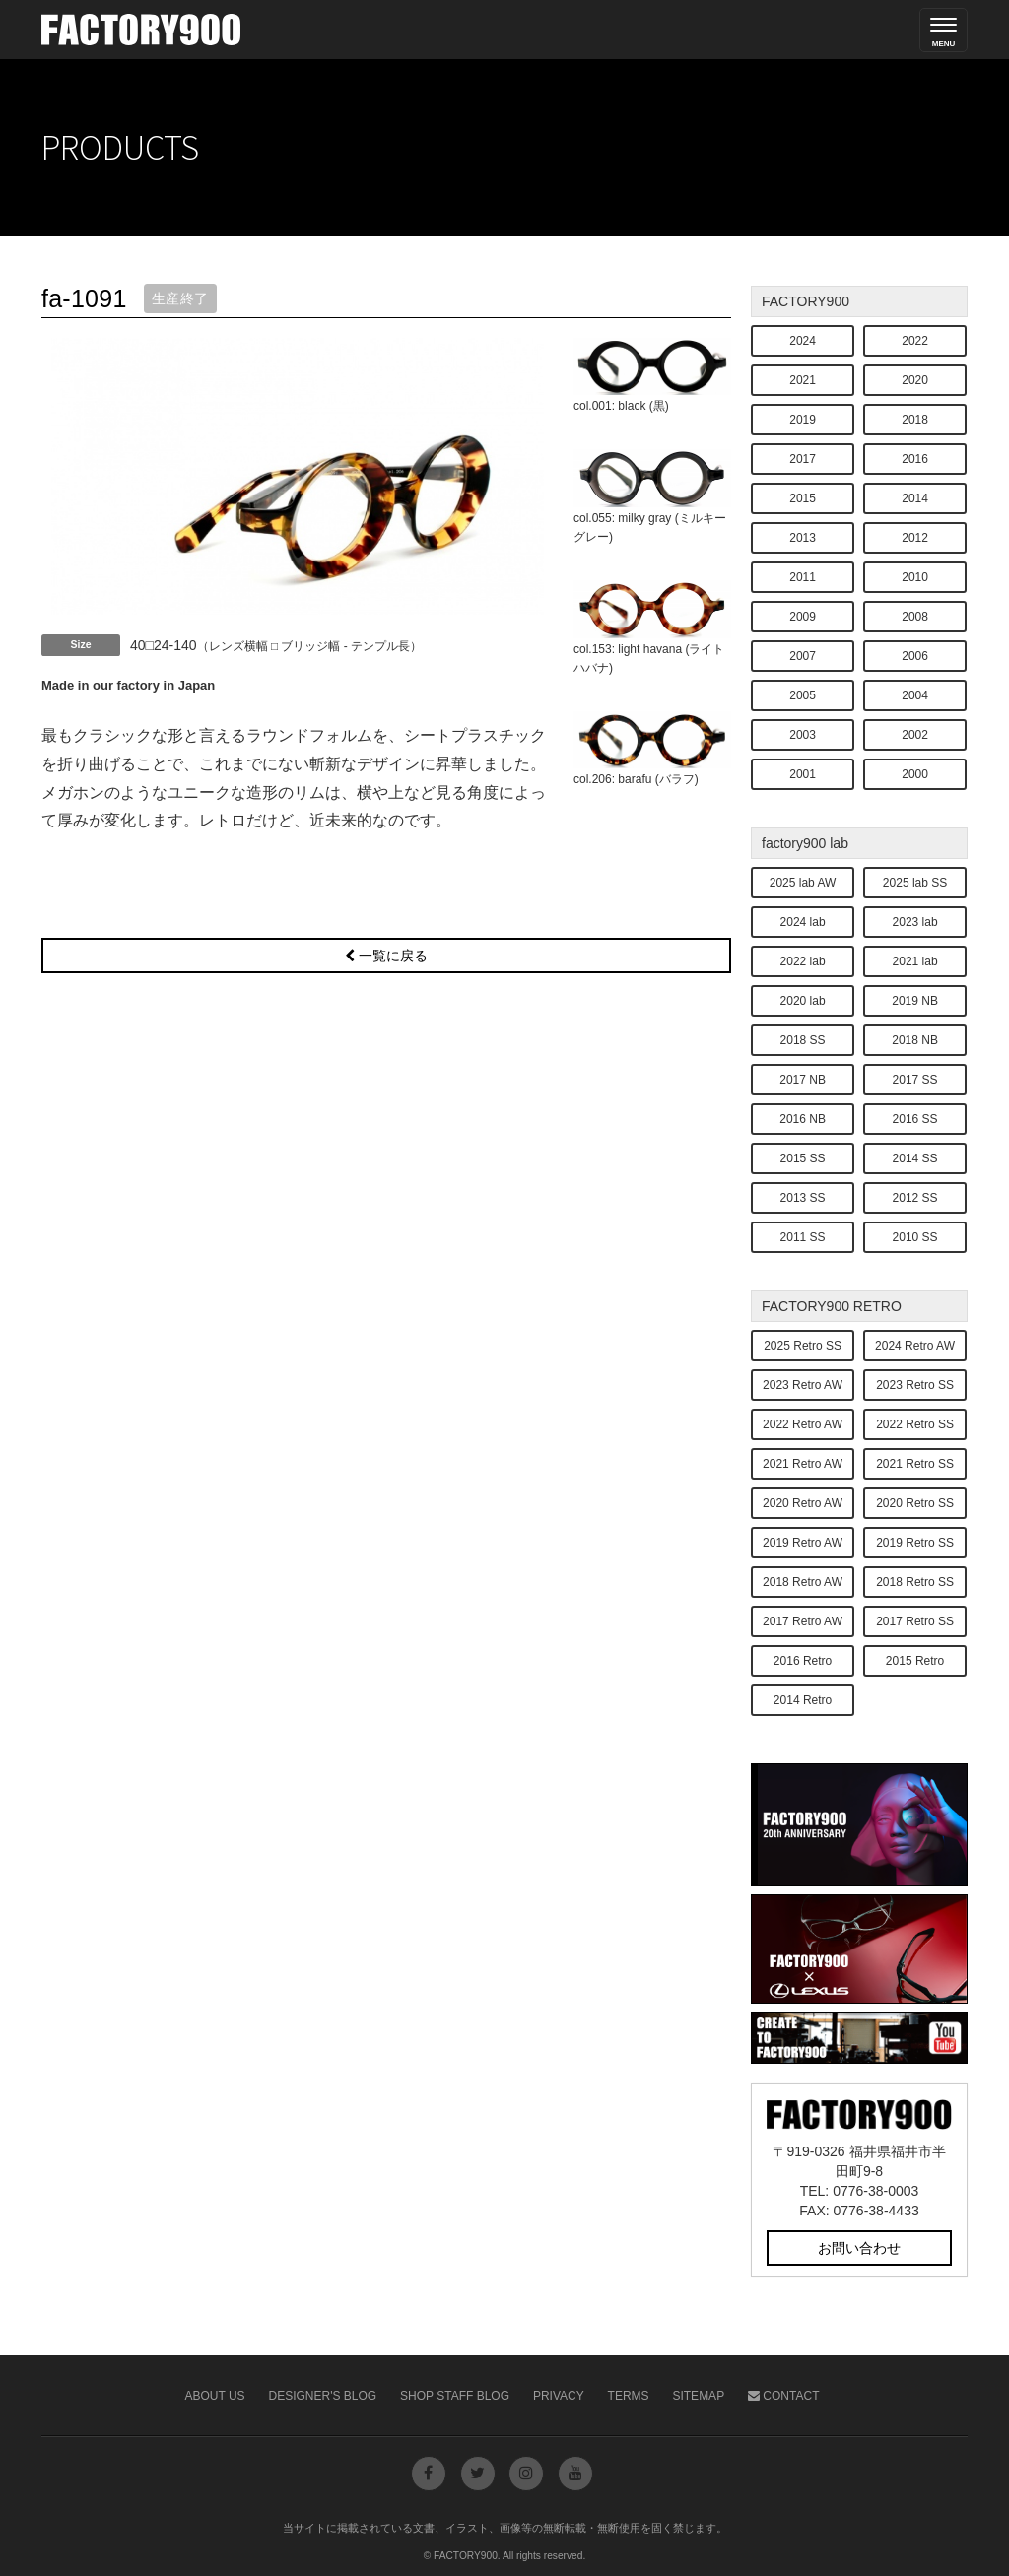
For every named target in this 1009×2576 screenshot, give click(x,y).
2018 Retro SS (915, 1582)
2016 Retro (803, 1661)
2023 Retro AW (802, 1385)
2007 (802, 656)
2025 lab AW (803, 883)
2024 (802, 341)
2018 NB (915, 1040)
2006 (915, 656)
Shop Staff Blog (454, 2396)
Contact (783, 2396)
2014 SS (915, 1158)
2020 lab (803, 1001)
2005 (802, 695)
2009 (802, 617)
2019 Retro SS (915, 1543)
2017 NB (802, 1080)
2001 (802, 774)
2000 (915, 774)
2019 (802, 420)
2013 (802, 538)
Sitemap (698, 2396)
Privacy (558, 2396)
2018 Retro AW (802, 1582)
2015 (802, 498)
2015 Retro (915, 1661)
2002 (915, 735)
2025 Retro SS (802, 1346)
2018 (915, 420)
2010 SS (915, 1237)
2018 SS (803, 1040)
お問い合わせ (859, 2248)
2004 (915, 695)
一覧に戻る (386, 955)
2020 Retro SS (915, 1503)
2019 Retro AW (802, 1543)
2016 (915, 459)
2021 (802, 380)
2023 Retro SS (915, 1385)
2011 (802, 577)
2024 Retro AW (915, 1346)
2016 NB (802, 1119)
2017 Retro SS (915, 1621)
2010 (915, 577)
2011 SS (803, 1237)
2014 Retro (803, 1700)
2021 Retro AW (802, 1464)
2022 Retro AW (802, 1424)
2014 (915, 498)
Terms (628, 2396)
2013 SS (803, 1198)
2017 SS (915, 1080)
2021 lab (915, 961)
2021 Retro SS (915, 1464)
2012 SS (915, 1198)
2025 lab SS (915, 883)
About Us (215, 2396)
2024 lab (803, 922)
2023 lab (915, 922)
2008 (915, 617)
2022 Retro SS (915, 1424)
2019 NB (915, 1001)
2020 (915, 380)
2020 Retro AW (802, 1503)
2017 (802, 459)
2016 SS (915, 1119)
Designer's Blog (323, 2396)
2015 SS (803, 1158)
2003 (802, 735)
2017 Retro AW (802, 1621)
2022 (915, 341)
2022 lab (803, 961)
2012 (915, 538)
